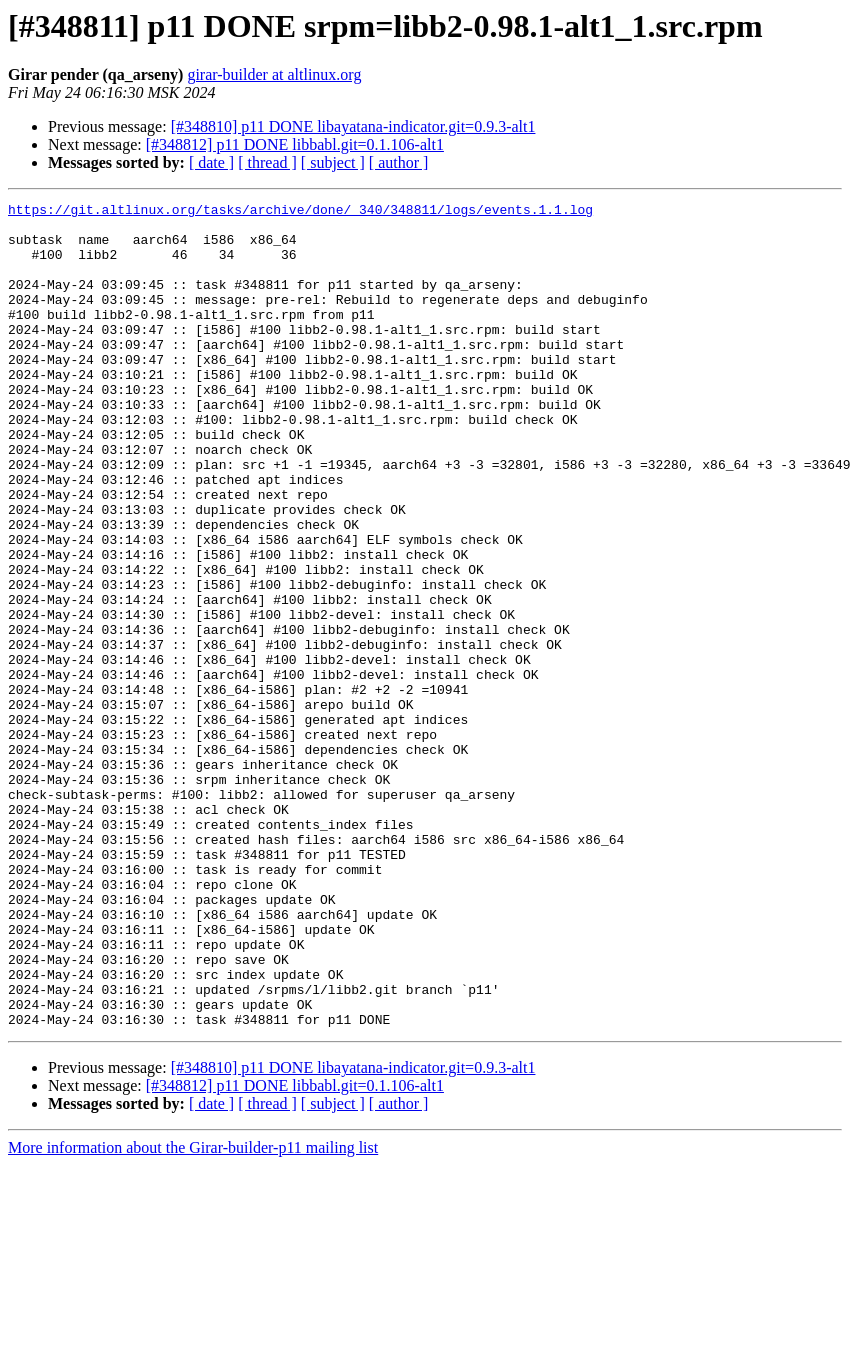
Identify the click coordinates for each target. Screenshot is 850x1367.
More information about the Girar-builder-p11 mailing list (193, 1312)
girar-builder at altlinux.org (274, 74)
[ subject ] (333, 162)
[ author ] (399, 162)
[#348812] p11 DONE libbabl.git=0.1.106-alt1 (295, 144)
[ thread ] (267, 162)
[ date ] (211, 162)
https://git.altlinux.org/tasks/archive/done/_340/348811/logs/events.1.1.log (300, 212)
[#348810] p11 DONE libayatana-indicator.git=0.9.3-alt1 (353, 126)
